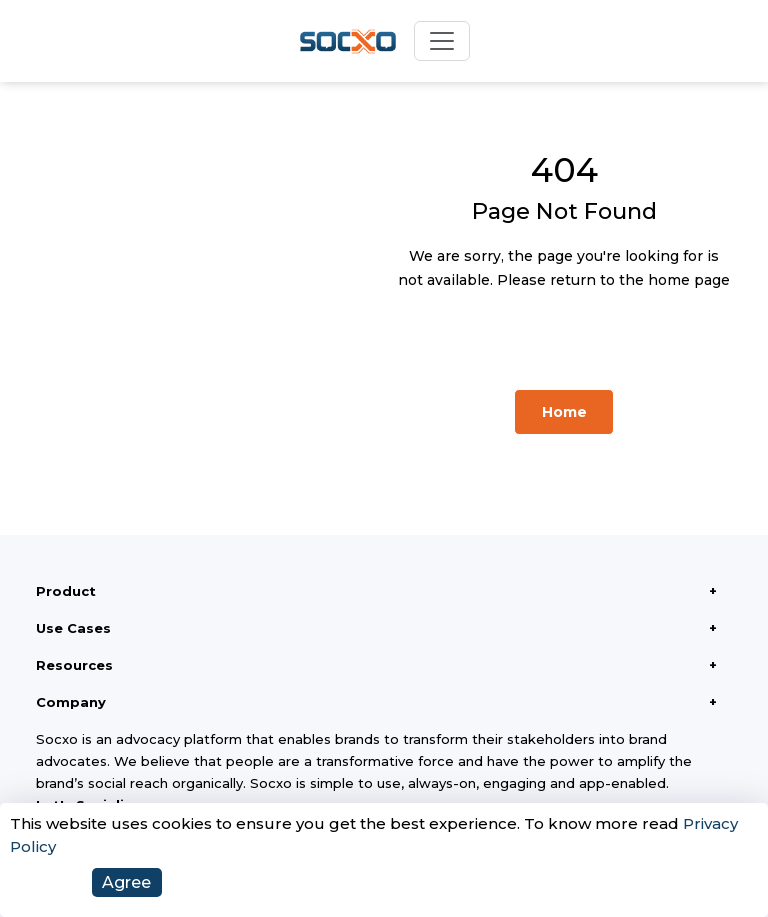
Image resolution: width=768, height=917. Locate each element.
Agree (126, 882)
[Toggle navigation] (442, 41)
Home (564, 412)
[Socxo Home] (348, 41)
